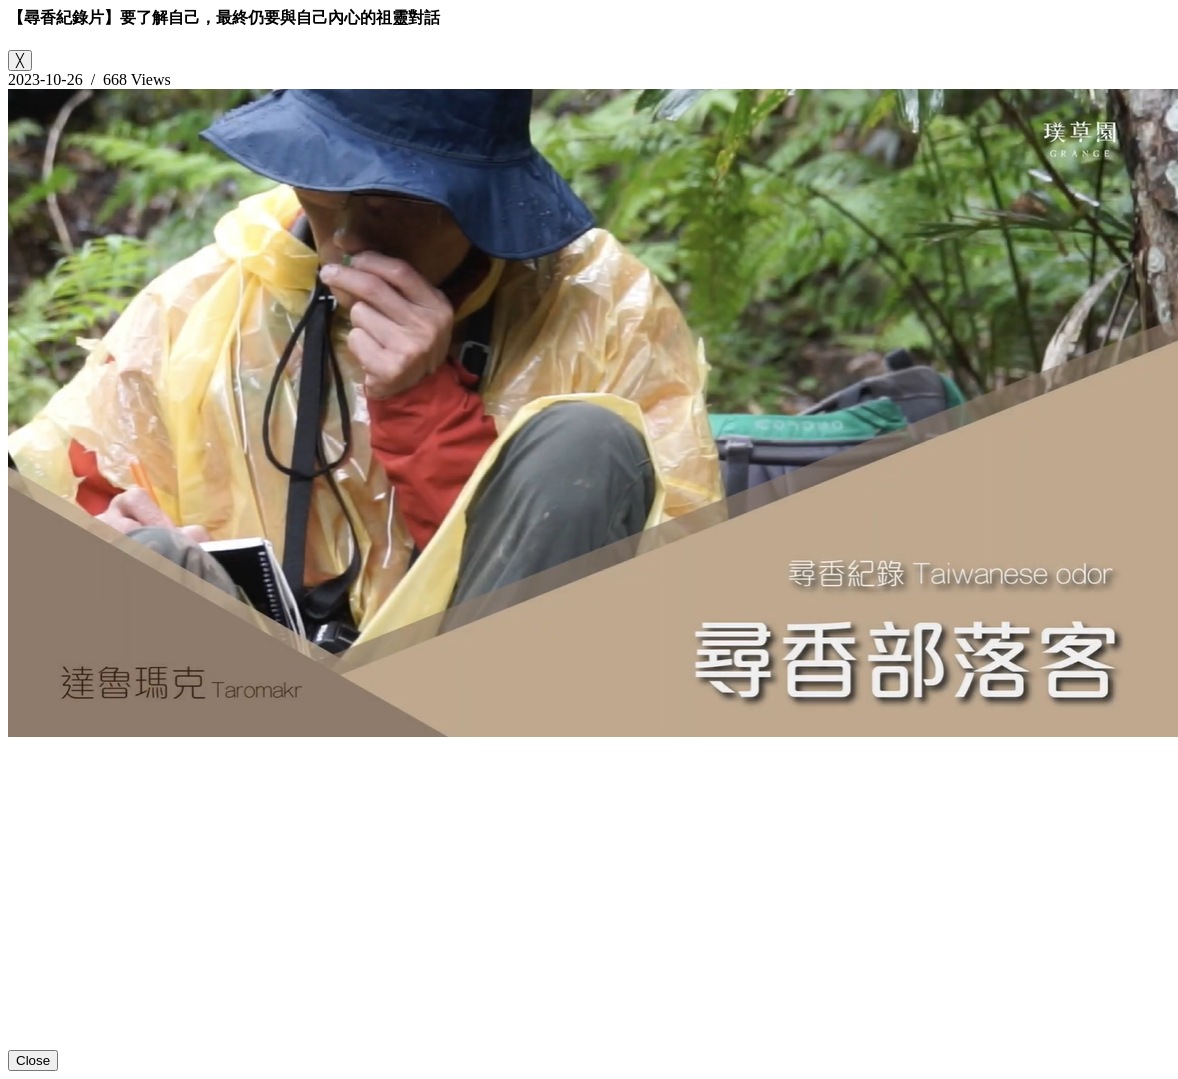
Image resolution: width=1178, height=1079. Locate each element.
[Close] (20, 60)
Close (33, 1060)
